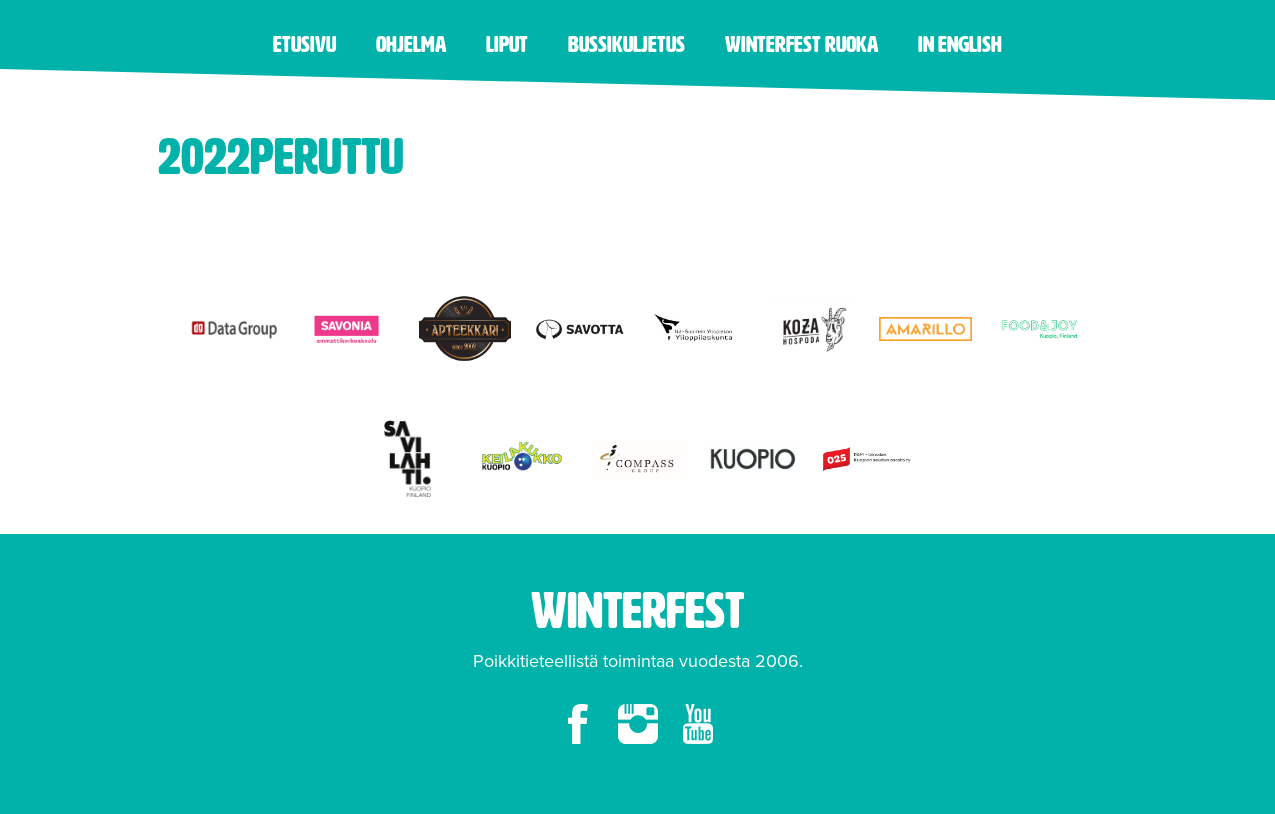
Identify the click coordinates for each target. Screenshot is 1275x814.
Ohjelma (411, 44)
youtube (698, 724)
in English (960, 44)
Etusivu (304, 44)
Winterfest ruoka (801, 44)
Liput (507, 44)
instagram (638, 724)
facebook (578, 724)
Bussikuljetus (626, 44)
